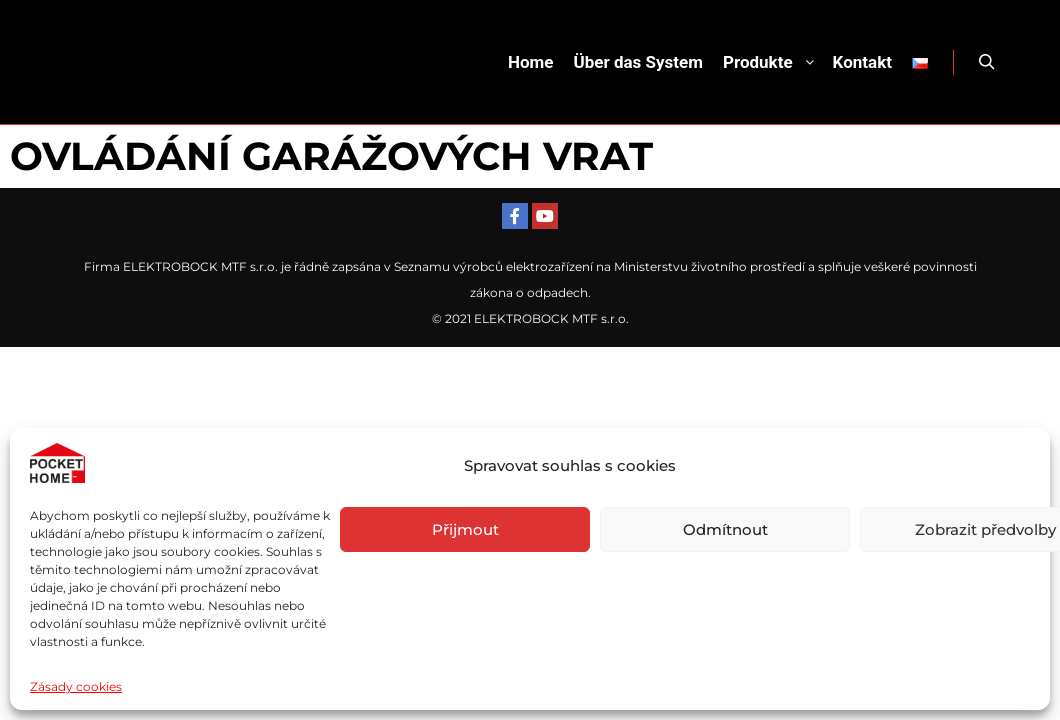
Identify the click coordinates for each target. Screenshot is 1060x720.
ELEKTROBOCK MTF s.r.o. (551, 318)
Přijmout (465, 529)
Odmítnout (725, 529)
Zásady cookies (76, 686)
